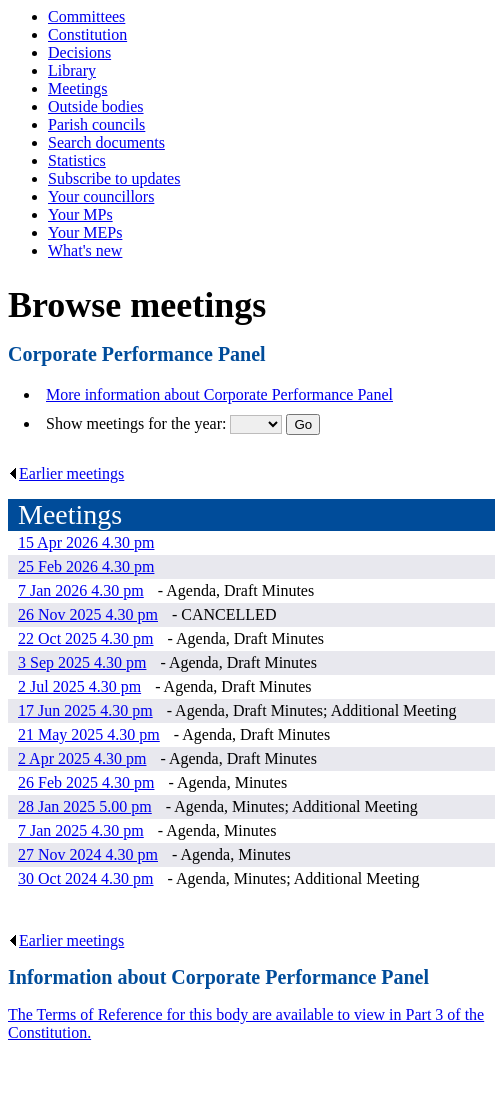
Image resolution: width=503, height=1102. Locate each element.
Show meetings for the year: (138, 423)
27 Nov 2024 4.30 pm (88, 854)
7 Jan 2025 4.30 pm (81, 830)
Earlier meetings (66, 473)
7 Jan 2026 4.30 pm (81, 590)
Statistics (77, 160)
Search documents (106, 142)
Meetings (78, 88)
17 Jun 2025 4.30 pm (85, 710)
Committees (86, 16)
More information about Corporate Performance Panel (219, 394)
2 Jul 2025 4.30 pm (79, 686)
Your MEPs (85, 232)
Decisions (79, 52)
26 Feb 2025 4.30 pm (86, 782)
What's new (85, 250)
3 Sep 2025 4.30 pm (82, 662)
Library (72, 70)
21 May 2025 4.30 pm (89, 734)
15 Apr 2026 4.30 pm (86, 542)
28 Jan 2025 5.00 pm (85, 806)
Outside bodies (96, 106)
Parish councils (96, 124)
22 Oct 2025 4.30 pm (86, 638)
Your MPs (80, 214)
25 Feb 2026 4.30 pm (86, 566)
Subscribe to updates (114, 178)
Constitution (87, 34)
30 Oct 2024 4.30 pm (86, 878)
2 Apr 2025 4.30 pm (82, 758)
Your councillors (101, 196)
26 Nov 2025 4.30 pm (88, 614)
